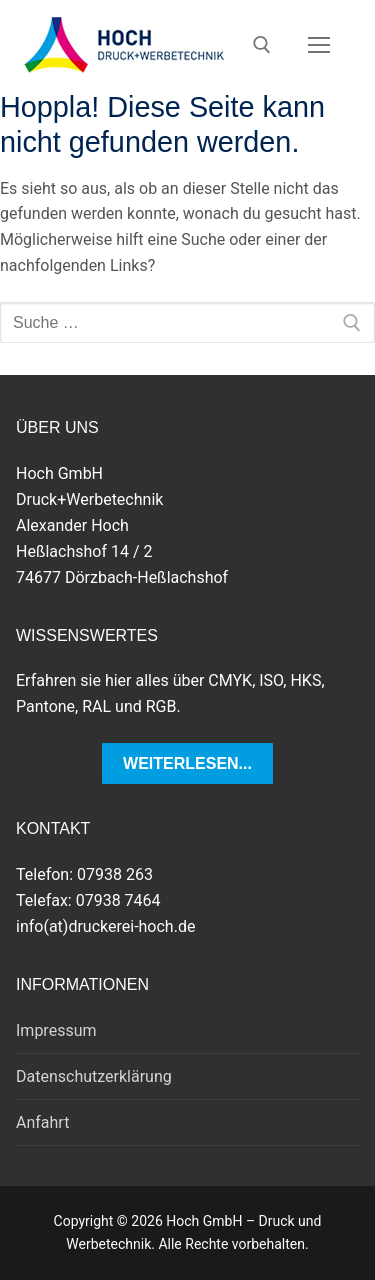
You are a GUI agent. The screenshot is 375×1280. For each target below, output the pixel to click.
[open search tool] (262, 45)
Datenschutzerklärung (94, 1076)
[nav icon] (319, 45)
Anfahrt (42, 1122)
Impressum (56, 1030)
